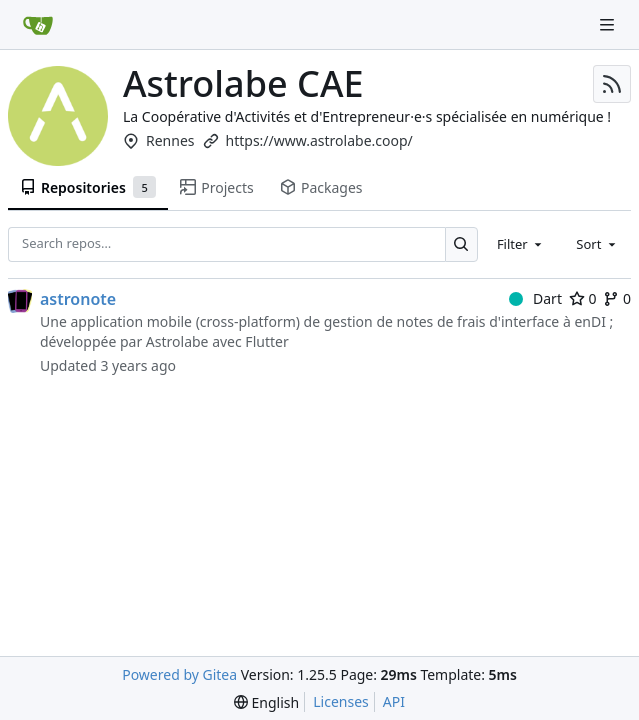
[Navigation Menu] (609, 24)
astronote (78, 299)
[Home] (38, 25)
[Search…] (461, 244)
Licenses (341, 701)
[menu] (266, 702)
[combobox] (521, 244)
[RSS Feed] (612, 84)
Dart (535, 298)
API (394, 701)
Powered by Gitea (179, 674)
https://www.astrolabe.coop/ (319, 140)
